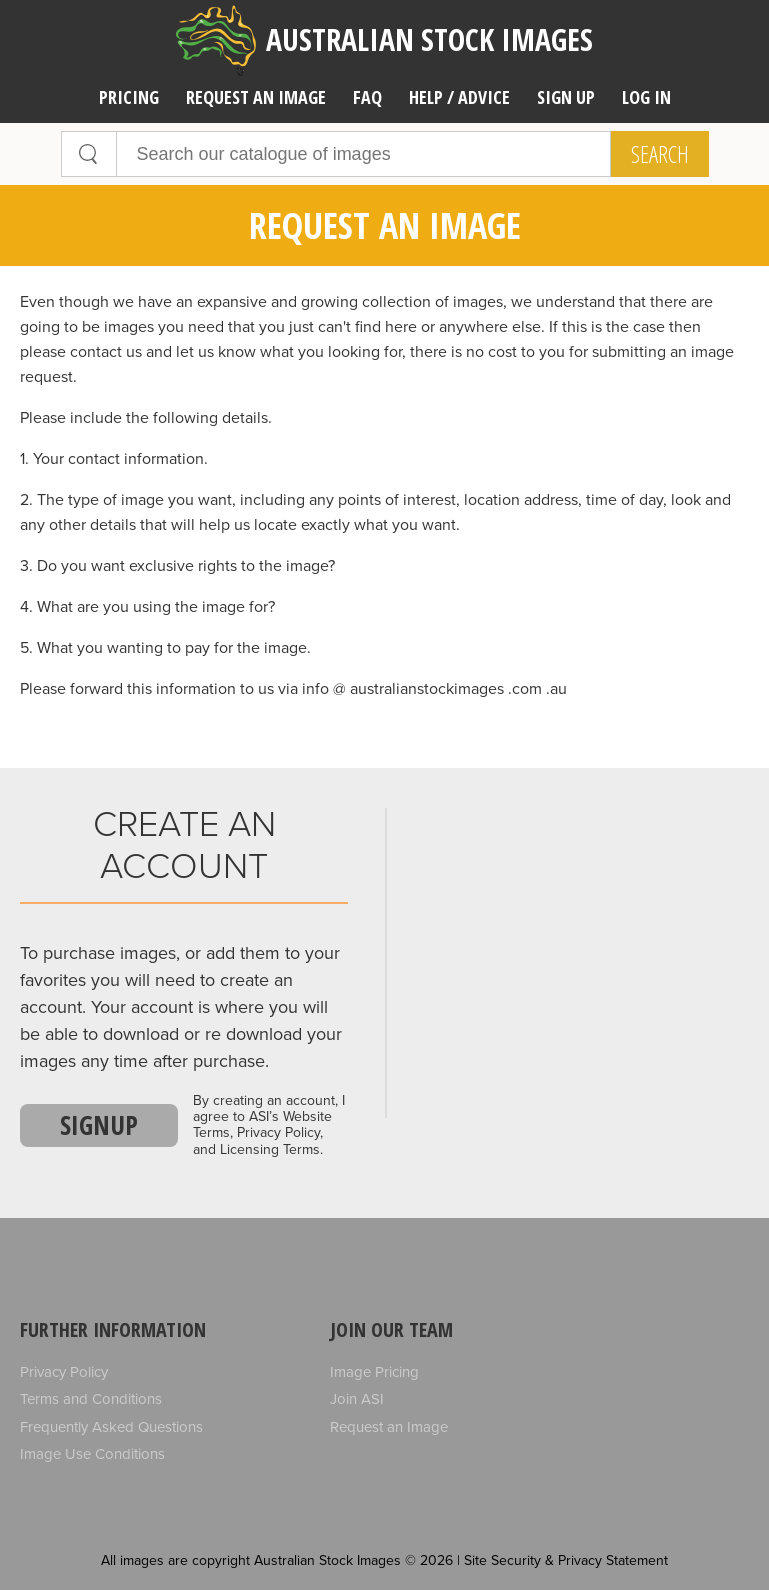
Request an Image (389, 1427)
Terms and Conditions (91, 1399)
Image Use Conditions (92, 1454)
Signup (99, 1125)
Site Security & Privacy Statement (566, 1560)
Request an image (256, 97)
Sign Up (566, 97)
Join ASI (357, 1399)
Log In (646, 97)
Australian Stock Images (384, 40)
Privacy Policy (64, 1372)
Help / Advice (459, 97)
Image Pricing (374, 1372)
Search (660, 154)
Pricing (129, 97)
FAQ (367, 97)
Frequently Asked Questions (111, 1427)
